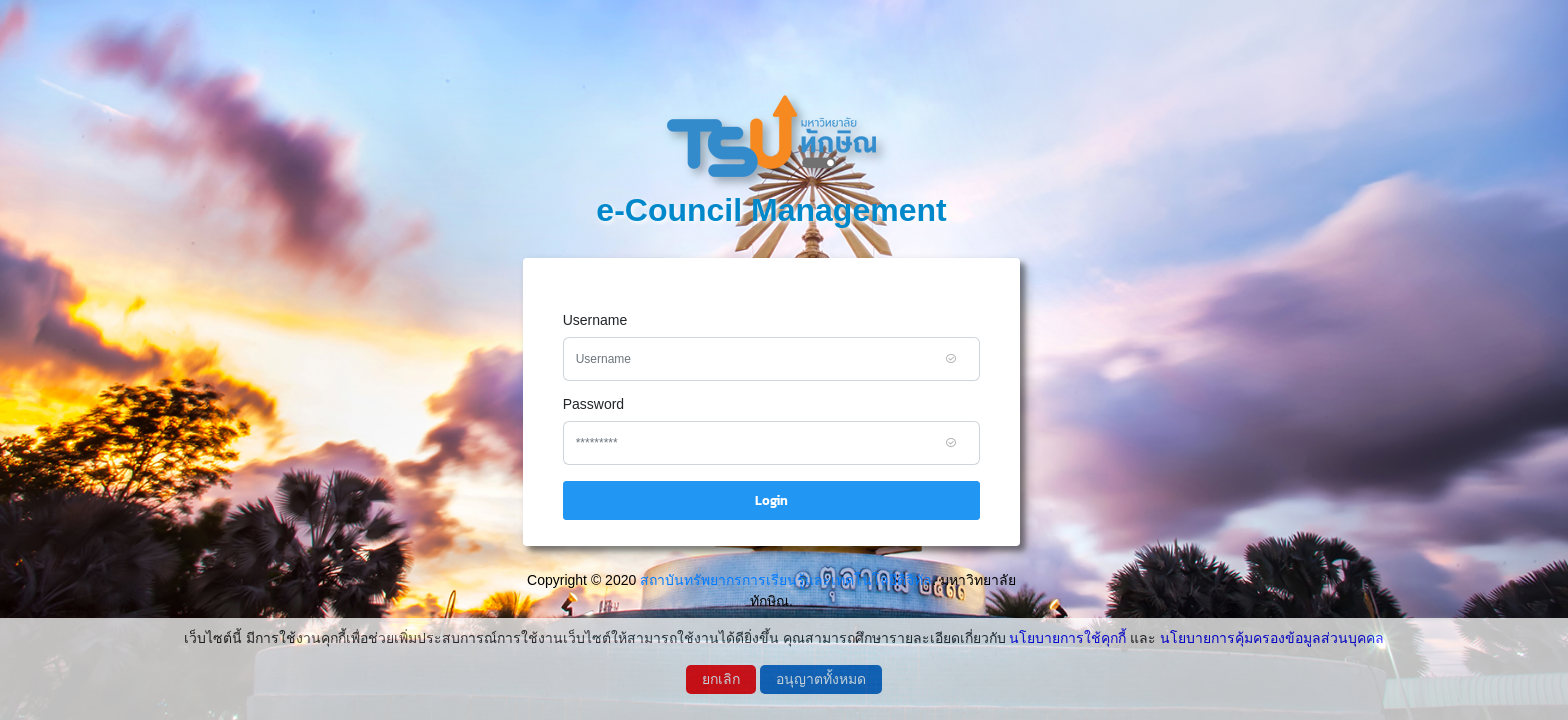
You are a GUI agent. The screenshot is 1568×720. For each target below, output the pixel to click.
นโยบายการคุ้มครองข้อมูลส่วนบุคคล (1272, 638)
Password (593, 404)
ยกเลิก (721, 679)
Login (771, 500)
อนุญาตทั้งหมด (821, 679)
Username (595, 320)
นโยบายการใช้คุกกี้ (1067, 638)
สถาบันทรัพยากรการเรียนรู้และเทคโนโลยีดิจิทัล (786, 580)
